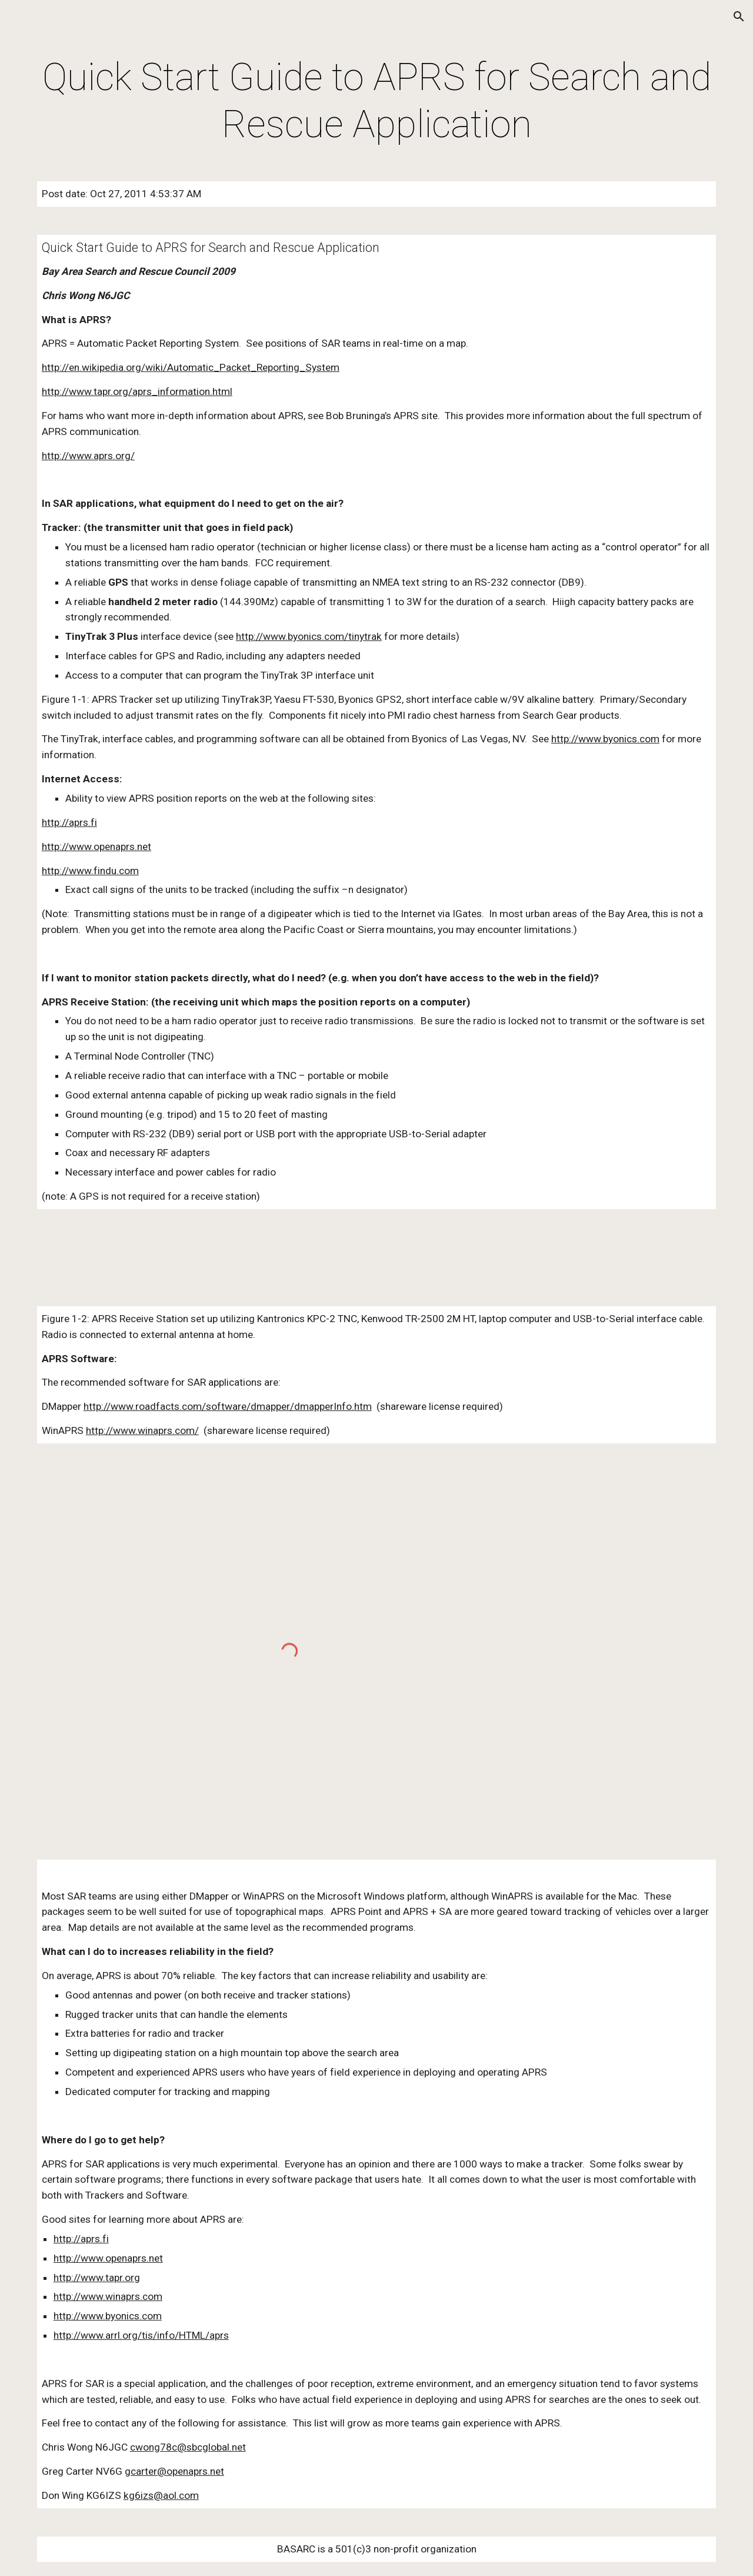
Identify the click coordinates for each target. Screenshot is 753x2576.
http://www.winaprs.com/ (142, 1430)
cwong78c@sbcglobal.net (188, 2447)
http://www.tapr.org (97, 2277)
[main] (376, 101)
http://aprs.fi (69, 822)
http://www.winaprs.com (108, 2296)
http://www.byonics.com (605, 739)
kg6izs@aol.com (161, 2495)
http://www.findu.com (90, 871)
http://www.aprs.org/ (88, 456)
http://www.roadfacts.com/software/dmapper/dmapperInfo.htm (228, 1406)
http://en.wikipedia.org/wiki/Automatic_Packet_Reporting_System (190, 367)
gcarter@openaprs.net (174, 2471)
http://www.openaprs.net (96, 846)
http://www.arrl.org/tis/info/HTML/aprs (141, 2335)
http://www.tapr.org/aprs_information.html (137, 391)
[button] (739, 16)
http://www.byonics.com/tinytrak (309, 636)
